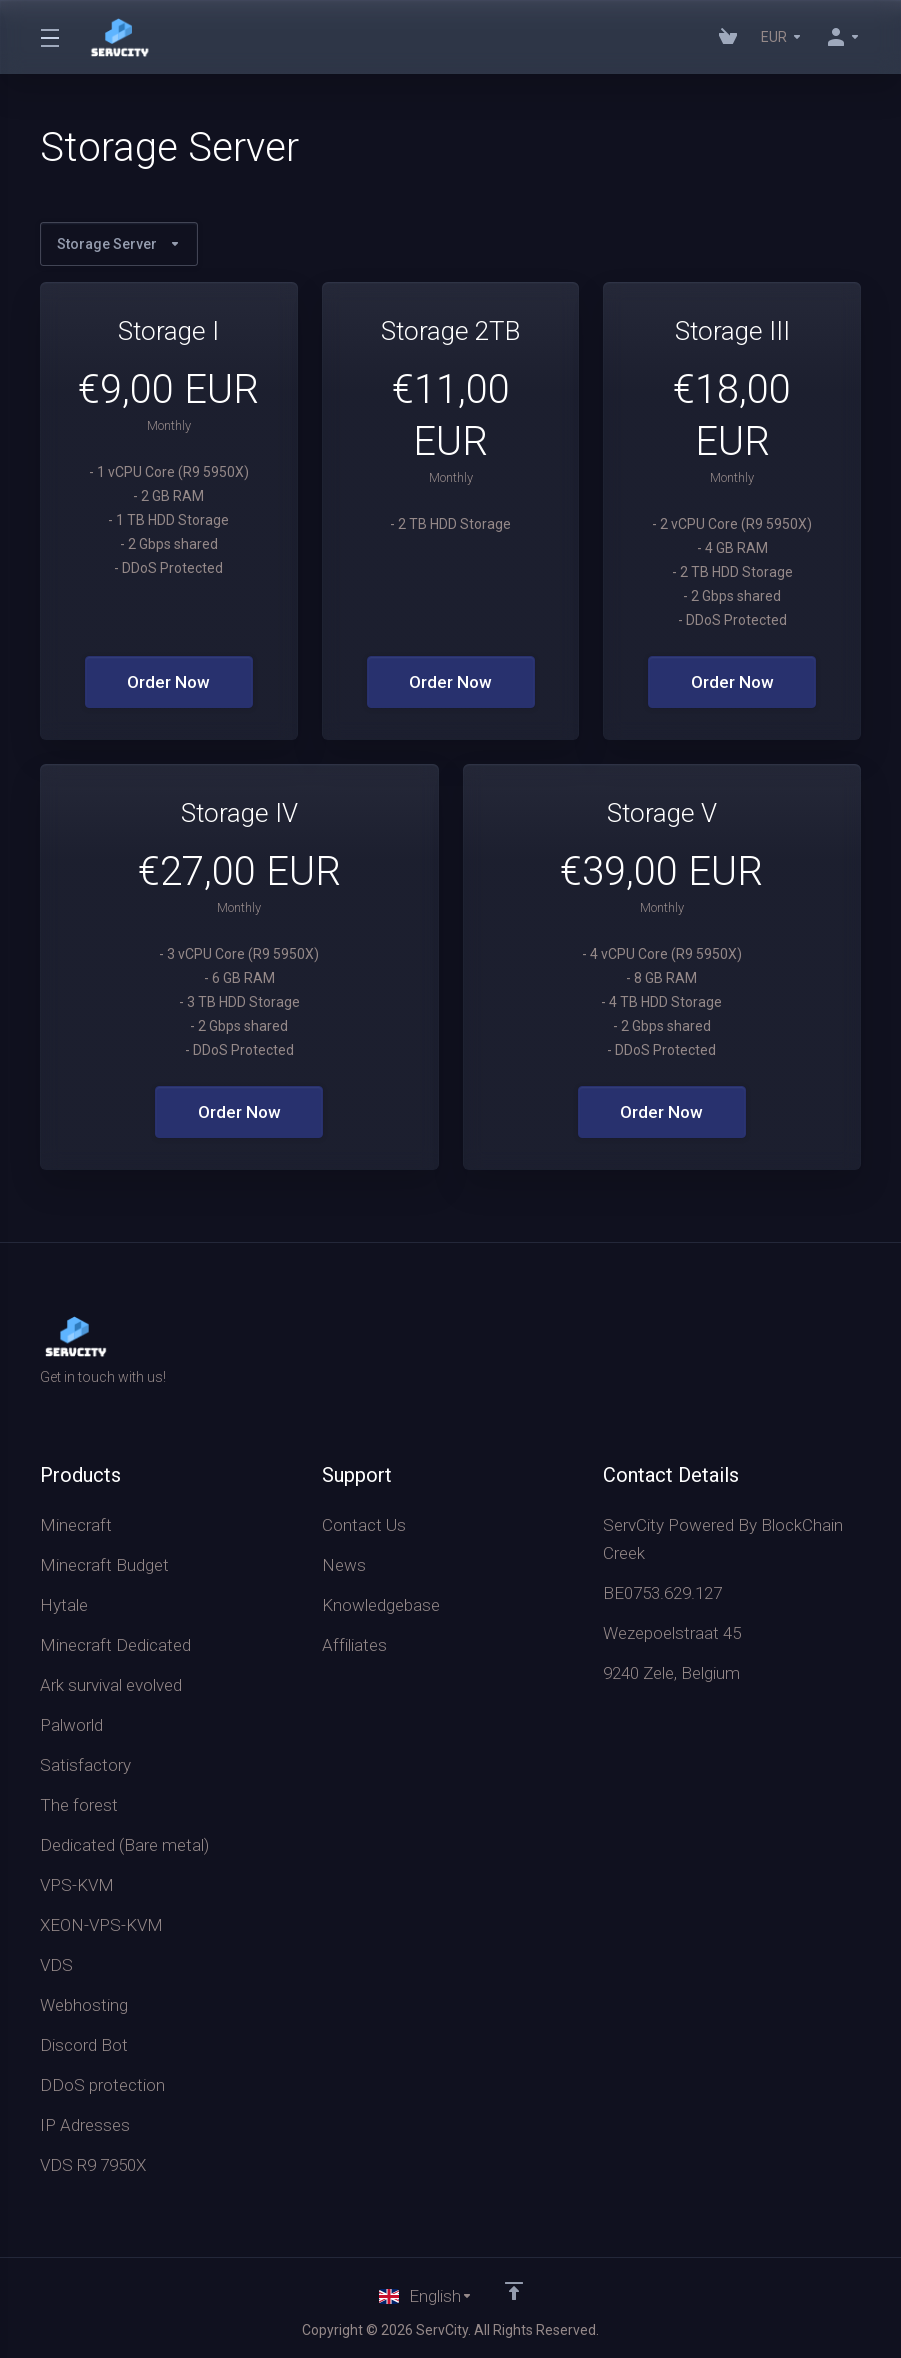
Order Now (168, 682)
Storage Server (119, 244)
